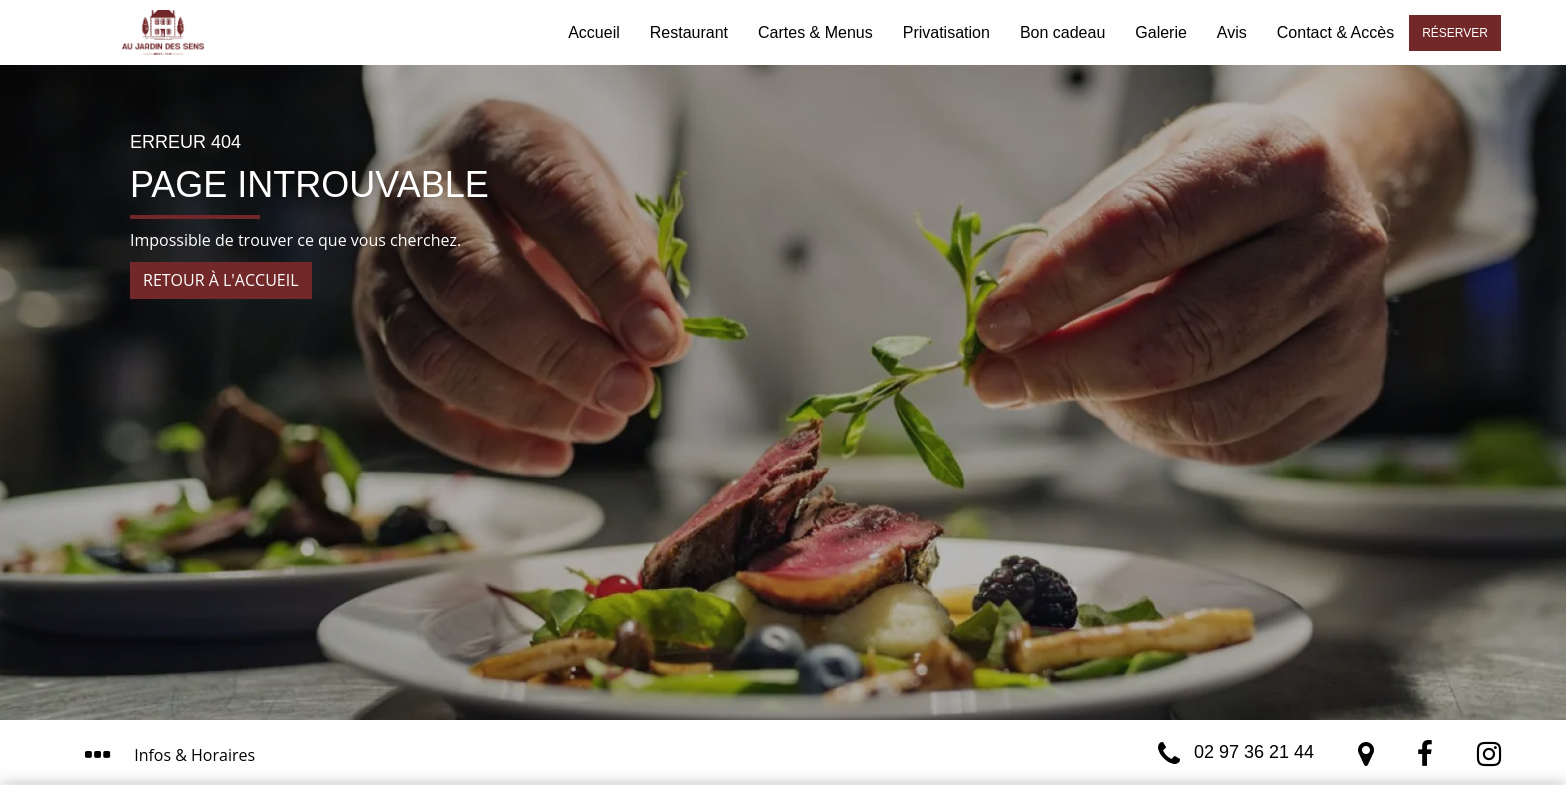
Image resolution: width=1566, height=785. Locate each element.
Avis (1232, 32)
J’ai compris (1000, 682)
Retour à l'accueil (221, 280)
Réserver (1455, 33)
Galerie (1161, 32)
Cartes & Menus (815, 32)
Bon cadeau (1062, 32)
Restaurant (689, 32)
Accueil (594, 32)
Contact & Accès (1335, 32)
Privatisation (946, 32)
